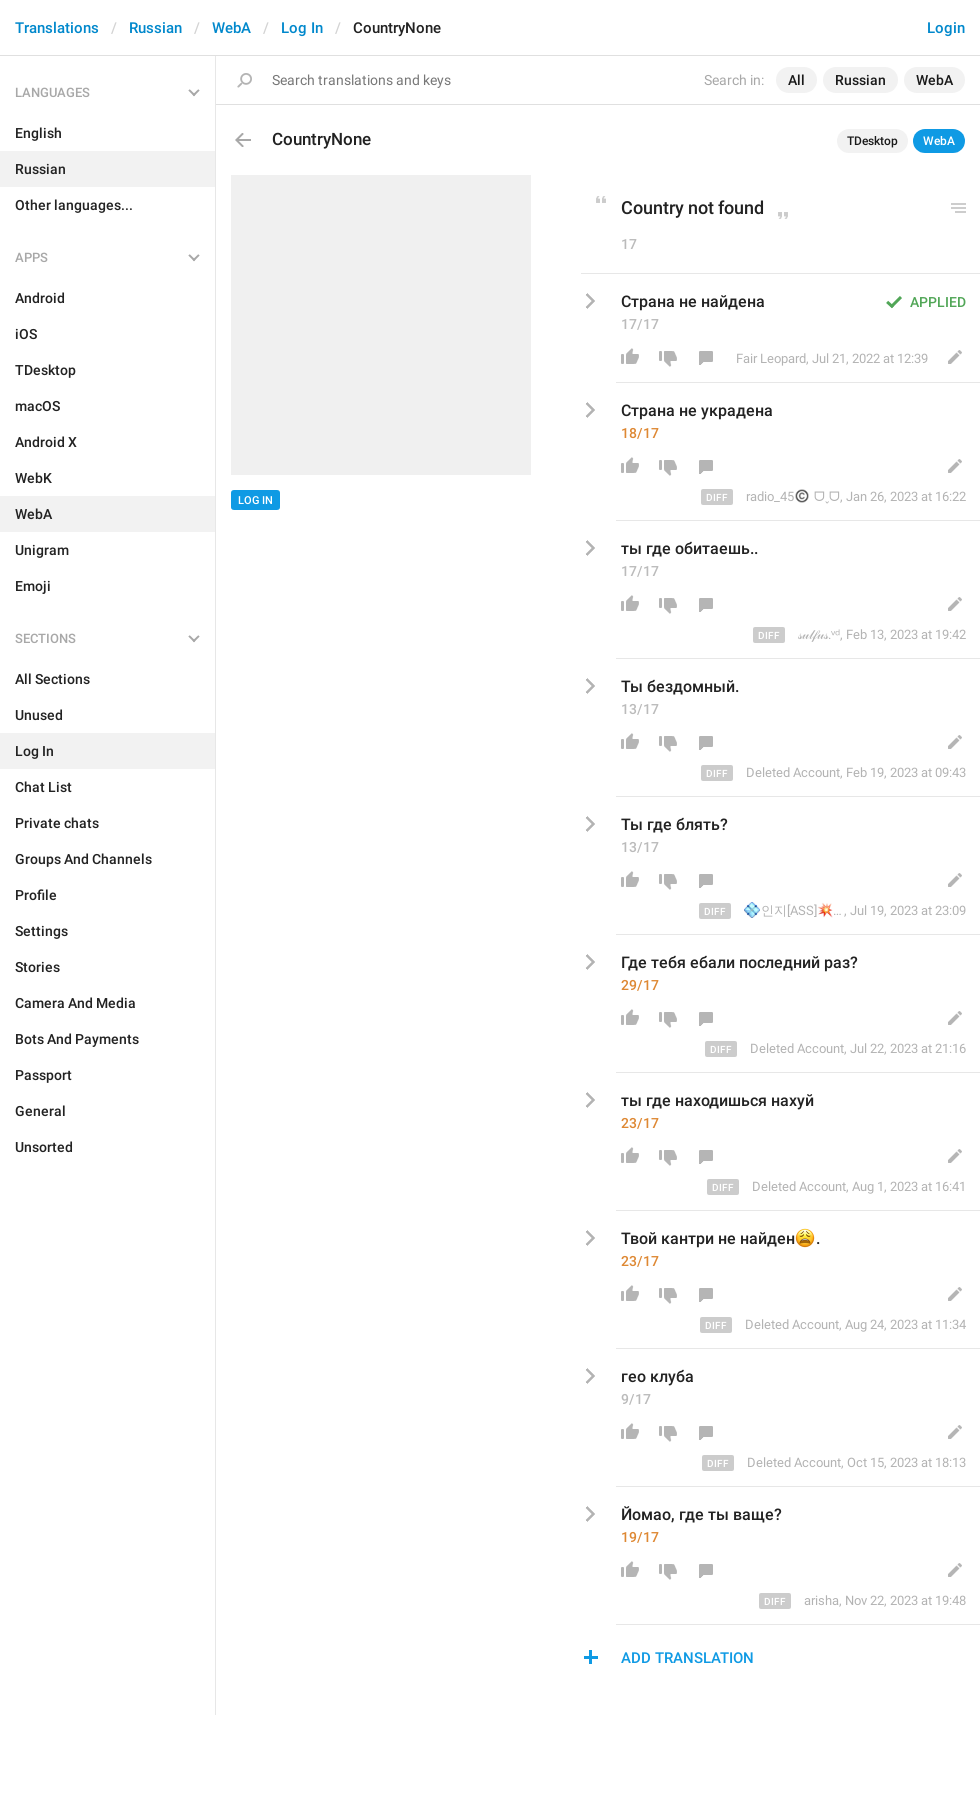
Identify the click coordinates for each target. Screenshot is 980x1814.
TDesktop (872, 141)
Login (946, 28)
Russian (155, 28)
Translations (57, 28)
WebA (231, 28)
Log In (302, 28)
